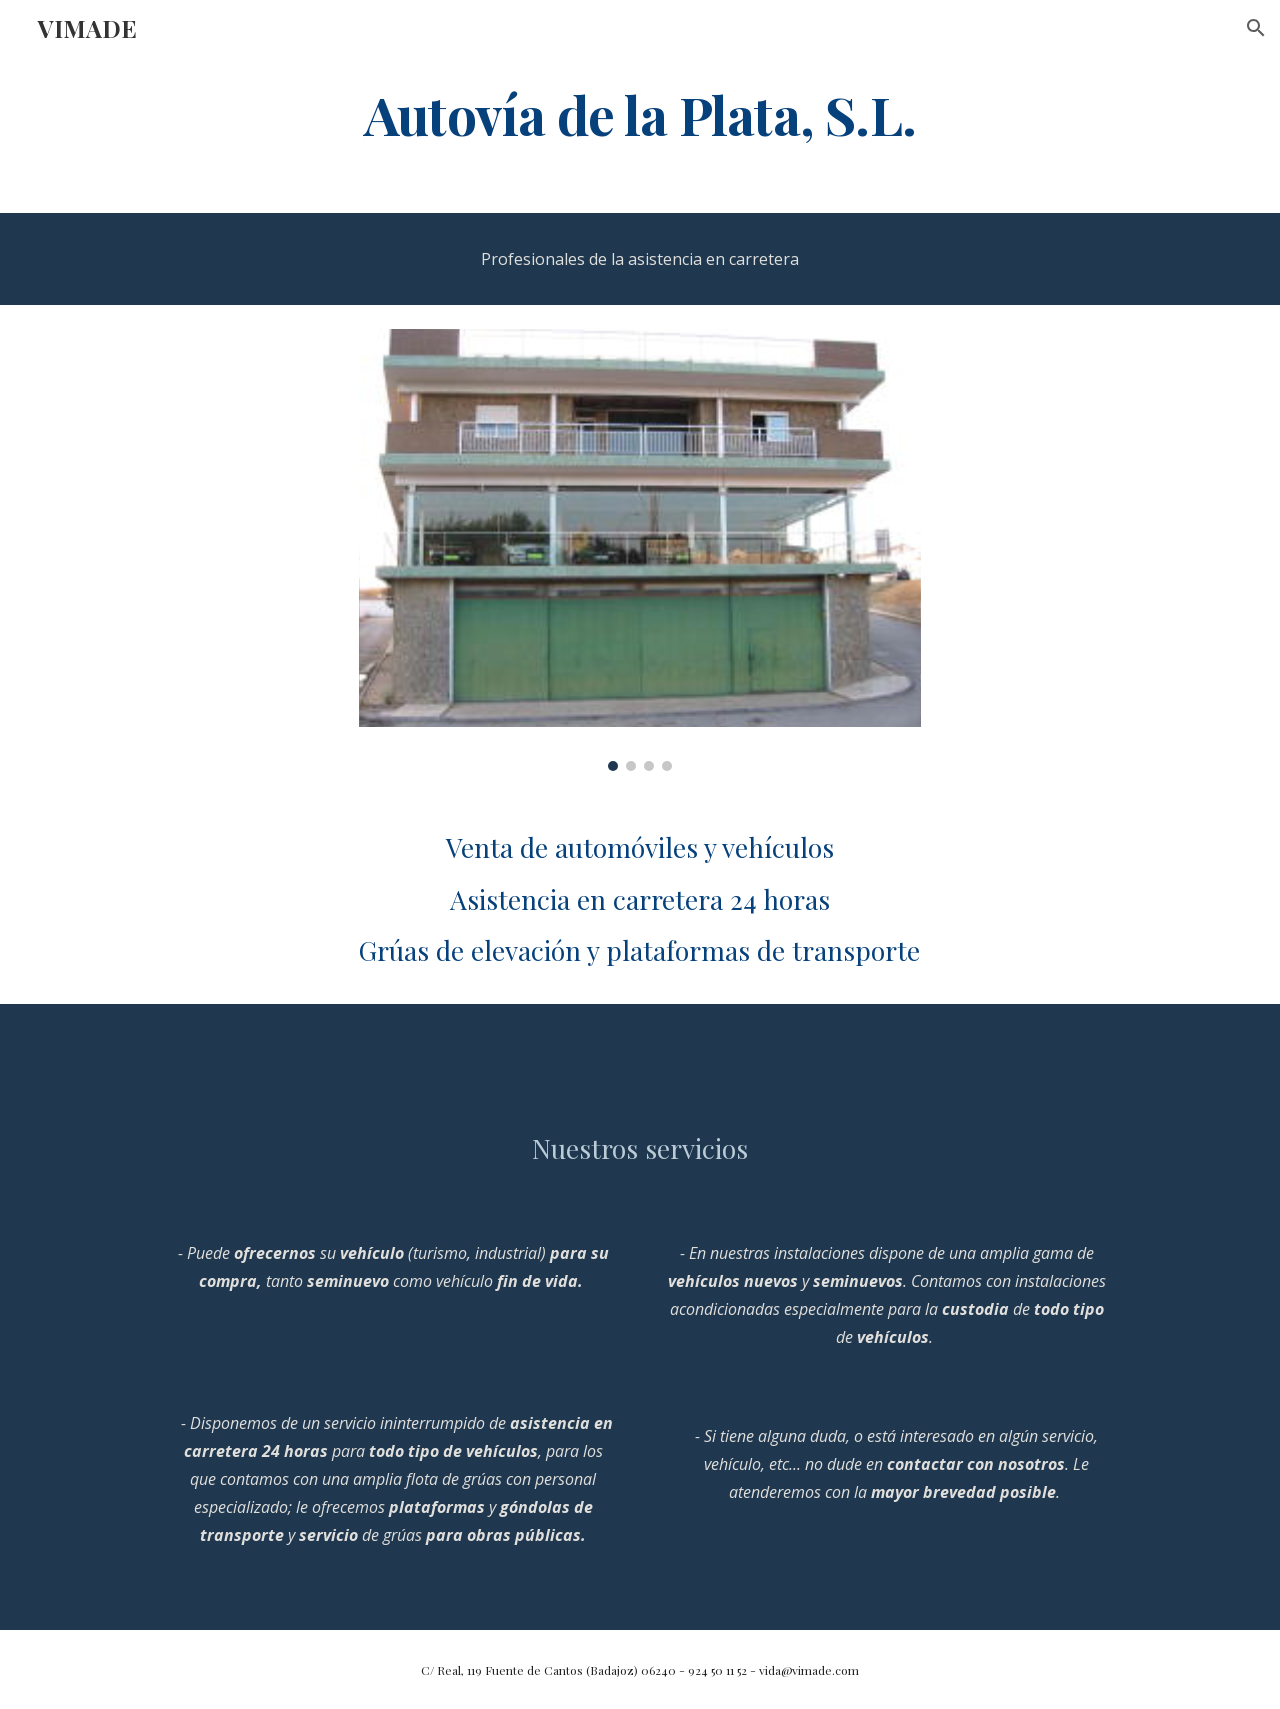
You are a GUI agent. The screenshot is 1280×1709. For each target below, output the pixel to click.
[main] (640, 113)
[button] (1256, 28)
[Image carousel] (640, 550)
